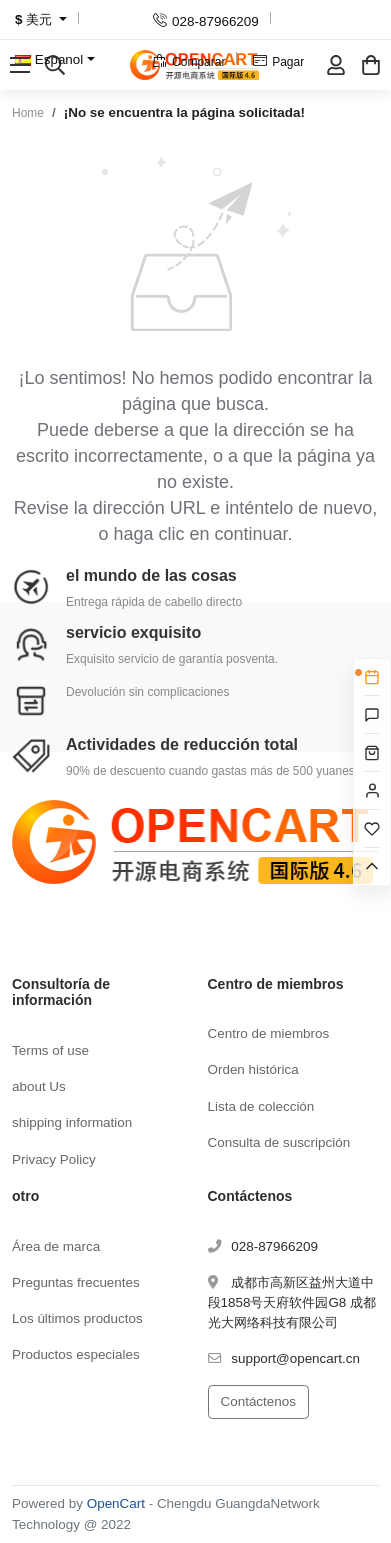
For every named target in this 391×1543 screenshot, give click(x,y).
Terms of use (50, 1050)
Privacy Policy (54, 1159)
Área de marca (56, 1246)
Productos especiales (76, 1354)
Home (28, 113)
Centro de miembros (269, 1033)
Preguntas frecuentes (76, 1282)
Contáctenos (258, 1401)
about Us (39, 1086)
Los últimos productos (77, 1318)
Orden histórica (253, 1069)
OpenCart (116, 1503)
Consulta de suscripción (279, 1142)
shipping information (72, 1122)
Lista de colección (261, 1106)
